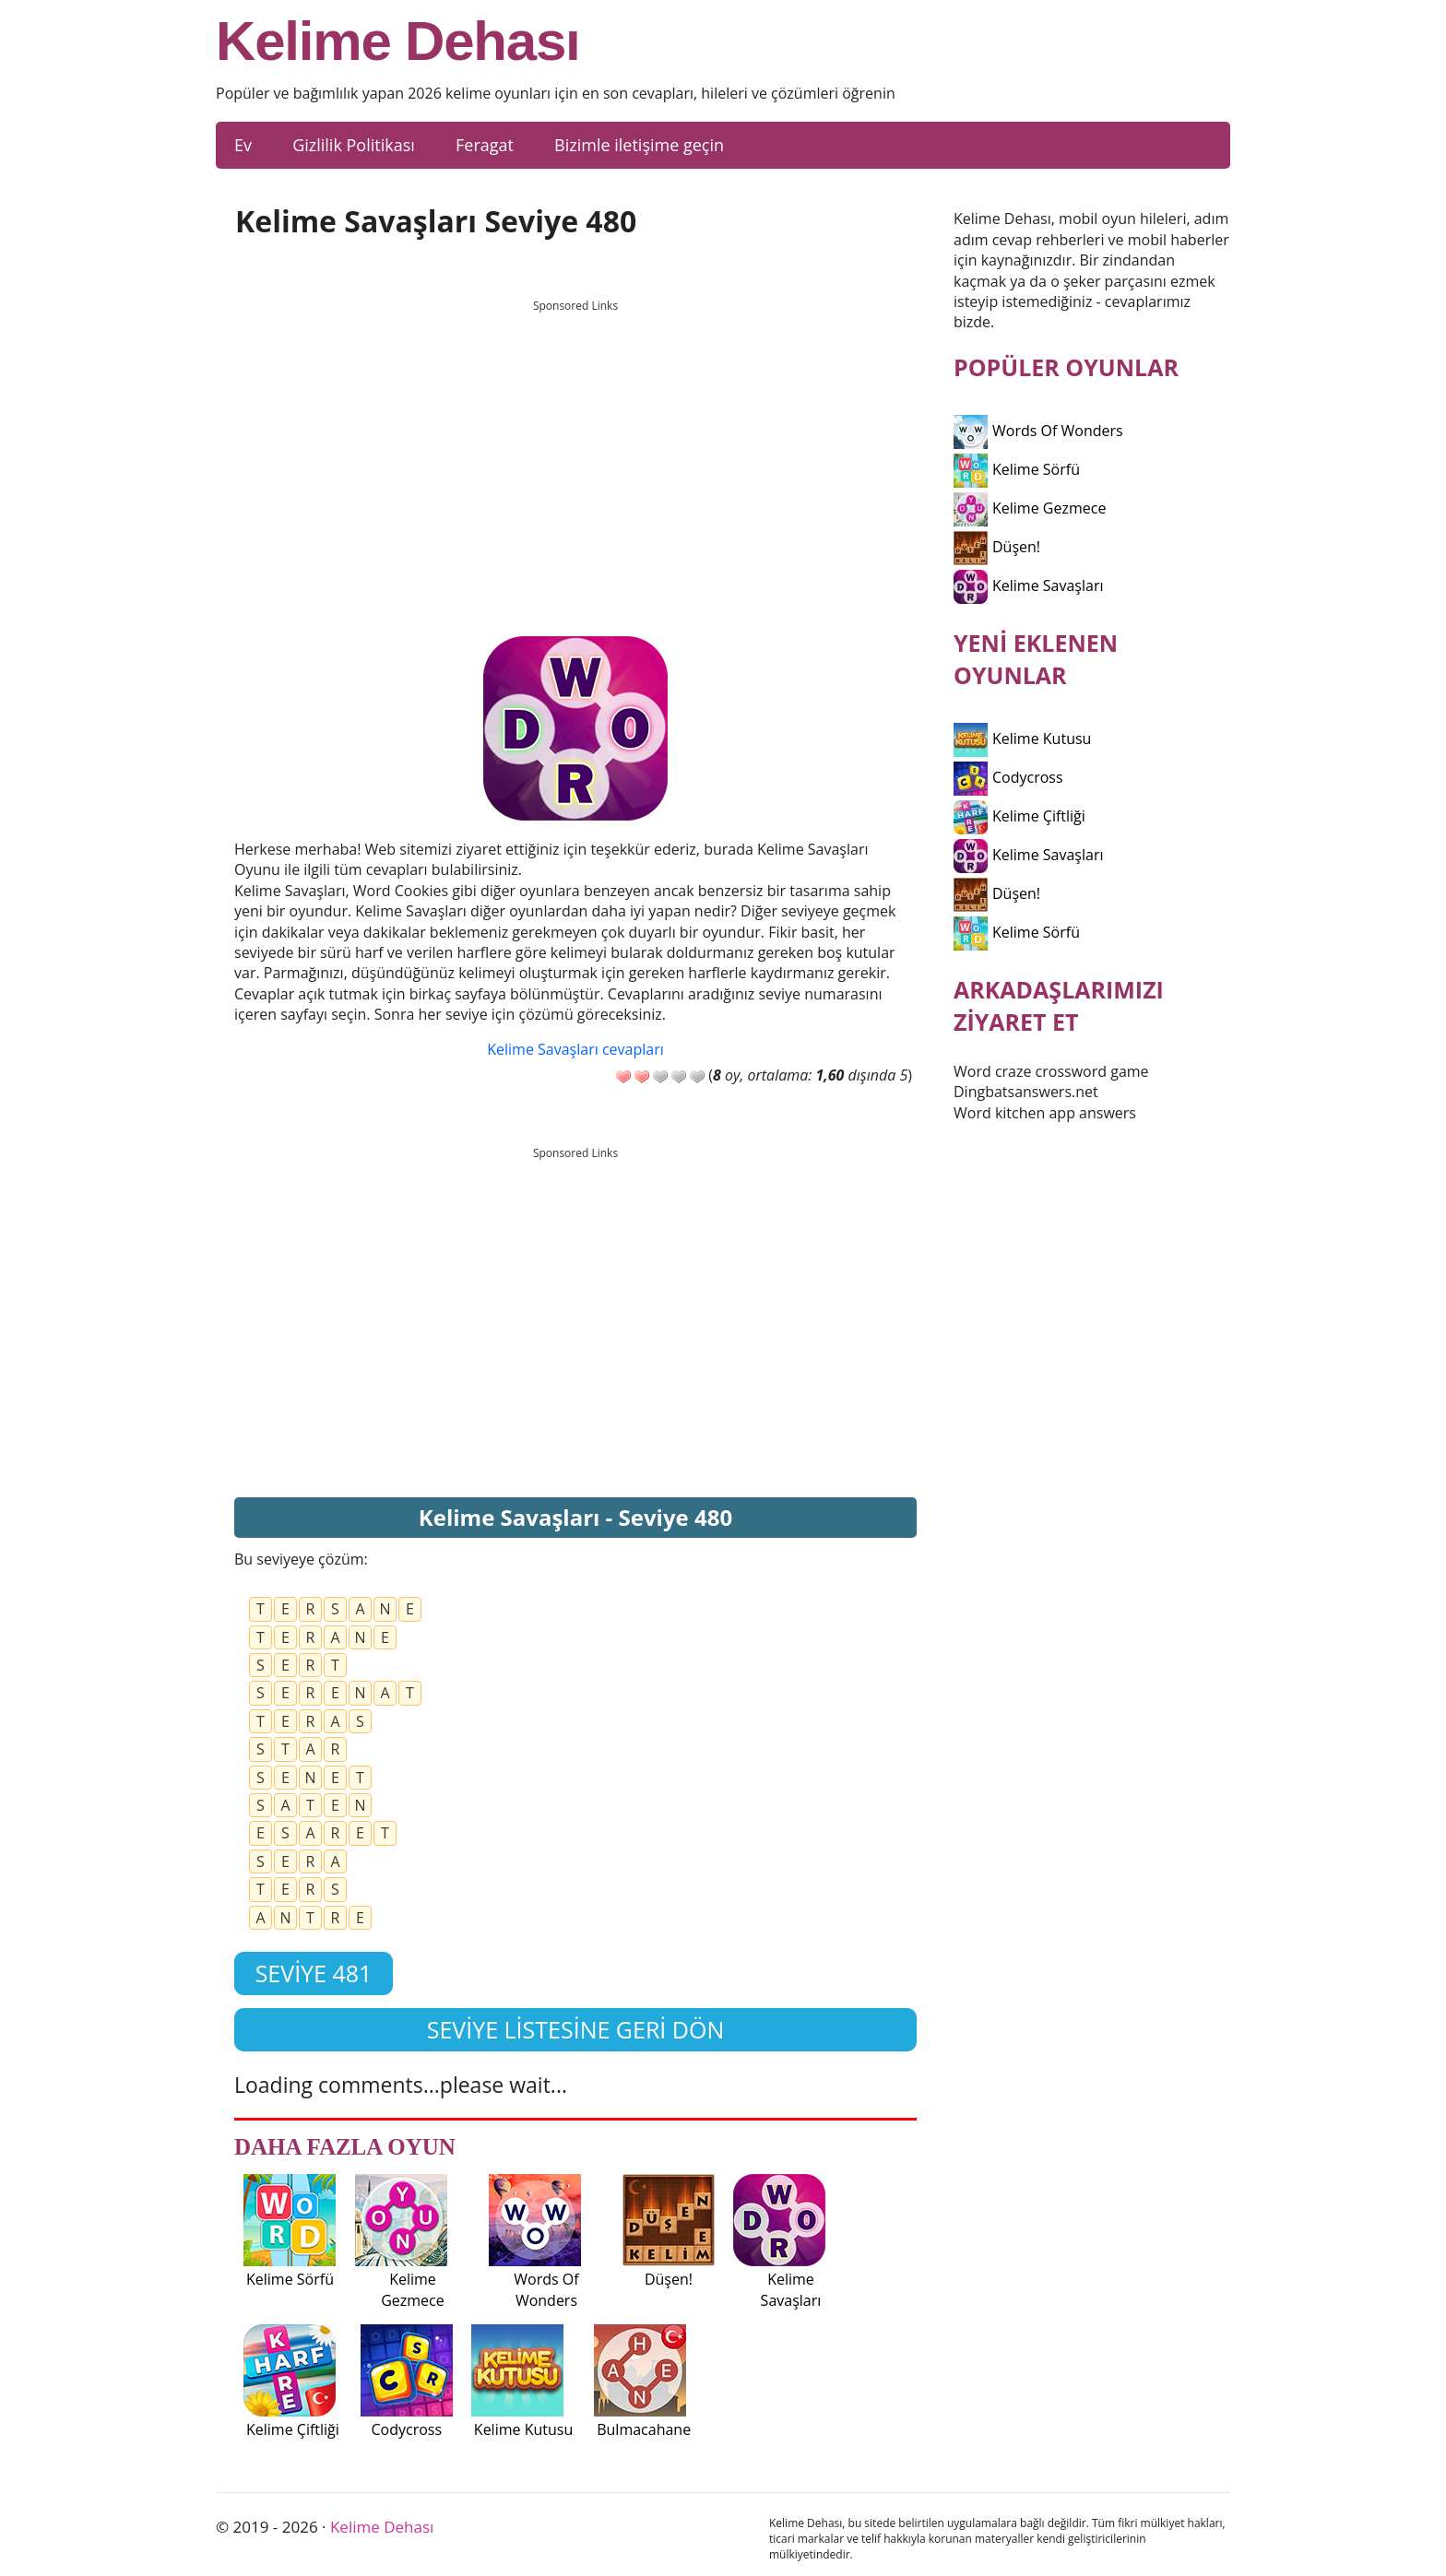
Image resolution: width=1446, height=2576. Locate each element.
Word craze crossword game (1051, 1071)
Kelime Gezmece (1030, 508)
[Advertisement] (575, 451)
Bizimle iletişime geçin (639, 145)
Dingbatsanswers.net (1026, 1091)
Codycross (1008, 777)
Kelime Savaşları (1029, 585)
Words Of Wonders (1038, 430)
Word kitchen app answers (1045, 1113)
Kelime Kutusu (1022, 738)
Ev (243, 145)
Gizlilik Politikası (353, 145)
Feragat (485, 145)
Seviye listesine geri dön (576, 2029)
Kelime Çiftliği (1019, 816)
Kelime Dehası (398, 41)
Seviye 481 (314, 1973)
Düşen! (997, 547)
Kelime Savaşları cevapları (575, 1049)
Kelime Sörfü (1017, 469)
